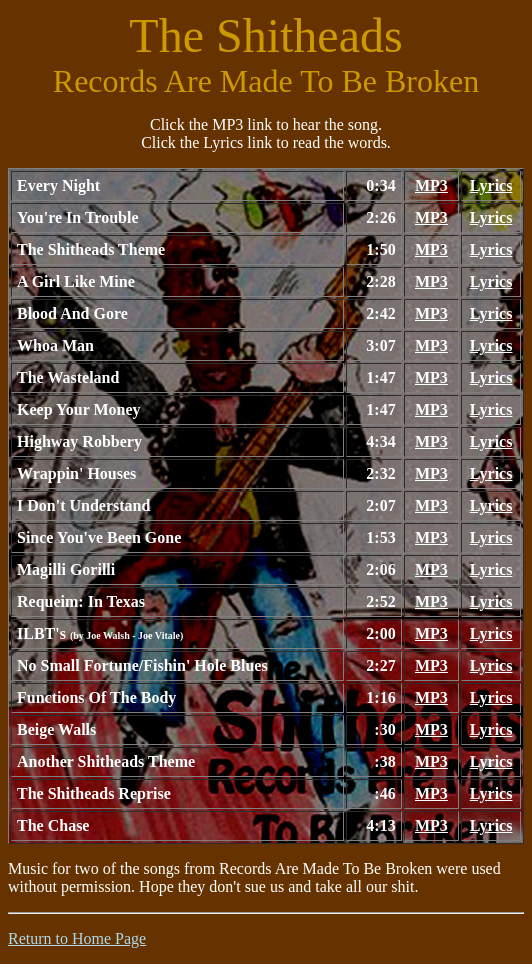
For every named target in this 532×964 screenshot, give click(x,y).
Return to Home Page (77, 938)
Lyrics (491, 185)
